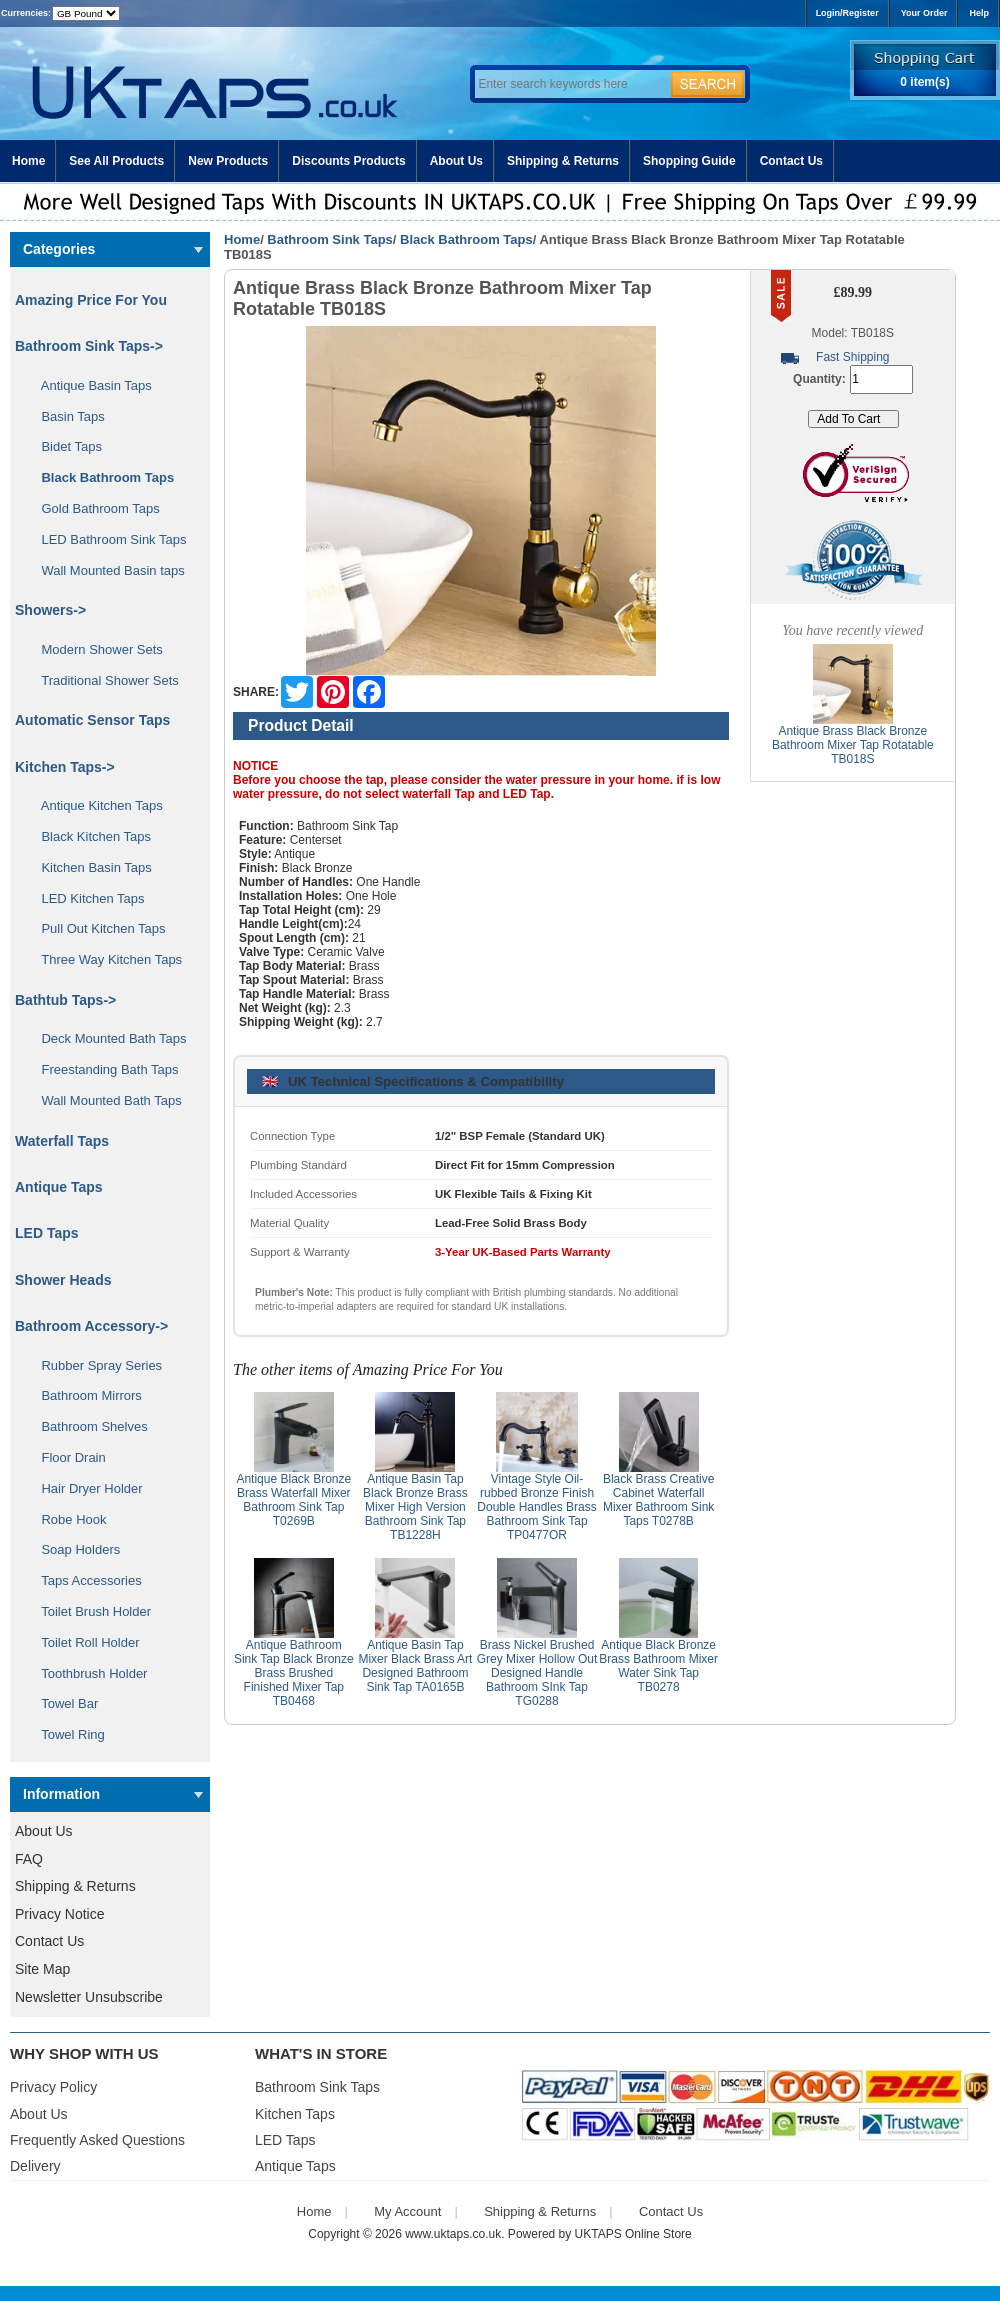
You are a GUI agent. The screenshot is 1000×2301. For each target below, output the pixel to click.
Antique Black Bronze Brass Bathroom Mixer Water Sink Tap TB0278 (658, 1666)
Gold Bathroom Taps (93, 508)
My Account (407, 2211)
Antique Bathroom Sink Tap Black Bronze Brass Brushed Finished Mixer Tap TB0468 (294, 1673)
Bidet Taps (64, 446)
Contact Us (791, 161)
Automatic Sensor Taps (92, 720)
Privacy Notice (59, 1914)
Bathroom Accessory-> (91, 1326)
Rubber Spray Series (94, 1365)
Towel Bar (62, 1703)
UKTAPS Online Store (633, 2234)
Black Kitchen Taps (89, 836)
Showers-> (50, 610)
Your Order (924, 13)
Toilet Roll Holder (83, 1642)
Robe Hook (67, 1519)
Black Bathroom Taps (466, 239)
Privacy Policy (53, 2087)
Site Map (42, 1969)
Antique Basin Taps (89, 385)
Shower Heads (63, 1280)
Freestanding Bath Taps (103, 1069)
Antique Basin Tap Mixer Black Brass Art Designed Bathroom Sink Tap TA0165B (415, 1666)
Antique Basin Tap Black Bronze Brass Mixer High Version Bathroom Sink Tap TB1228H (415, 1507)
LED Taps (47, 1233)
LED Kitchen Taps (86, 898)
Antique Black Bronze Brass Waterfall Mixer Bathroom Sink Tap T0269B (293, 1500)
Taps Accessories (84, 1580)
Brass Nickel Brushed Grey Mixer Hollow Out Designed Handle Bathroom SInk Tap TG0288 (537, 1673)
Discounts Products (348, 161)
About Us (456, 161)
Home (28, 161)
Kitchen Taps (295, 2114)
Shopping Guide (689, 161)
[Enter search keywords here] (570, 84)
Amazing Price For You (91, 300)
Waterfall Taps (62, 1141)
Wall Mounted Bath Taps (104, 1100)
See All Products (116, 161)
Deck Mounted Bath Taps (106, 1038)
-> (89, 346)
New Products (228, 161)
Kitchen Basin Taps (89, 867)
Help (979, 13)
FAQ (29, 1859)
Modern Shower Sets (95, 649)
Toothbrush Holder (87, 1673)
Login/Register (847, 13)
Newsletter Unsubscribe (89, 1997)
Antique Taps (59, 1187)
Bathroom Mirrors (84, 1395)
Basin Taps (66, 416)
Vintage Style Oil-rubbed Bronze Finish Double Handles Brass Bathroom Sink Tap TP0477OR (536, 1507)
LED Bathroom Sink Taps (106, 539)
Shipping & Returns (563, 161)
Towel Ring (66, 1734)
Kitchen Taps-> (65, 767)
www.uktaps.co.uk (453, 2234)
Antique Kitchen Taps (95, 805)
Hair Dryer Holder (85, 1488)
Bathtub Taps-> (65, 1000)
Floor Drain (66, 1457)
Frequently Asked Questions (97, 2140)
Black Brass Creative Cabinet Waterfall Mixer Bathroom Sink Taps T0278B (658, 1500)
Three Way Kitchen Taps (104, 959)
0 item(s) (924, 82)
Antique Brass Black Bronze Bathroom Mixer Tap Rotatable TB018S (853, 745)
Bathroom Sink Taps (329, 239)
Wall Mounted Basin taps (106, 570)
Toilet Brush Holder (89, 1611)
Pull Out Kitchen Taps (96, 928)
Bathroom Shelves (87, 1426)
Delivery (35, 2166)
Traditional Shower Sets (103, 680)
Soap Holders (73, 1549)
